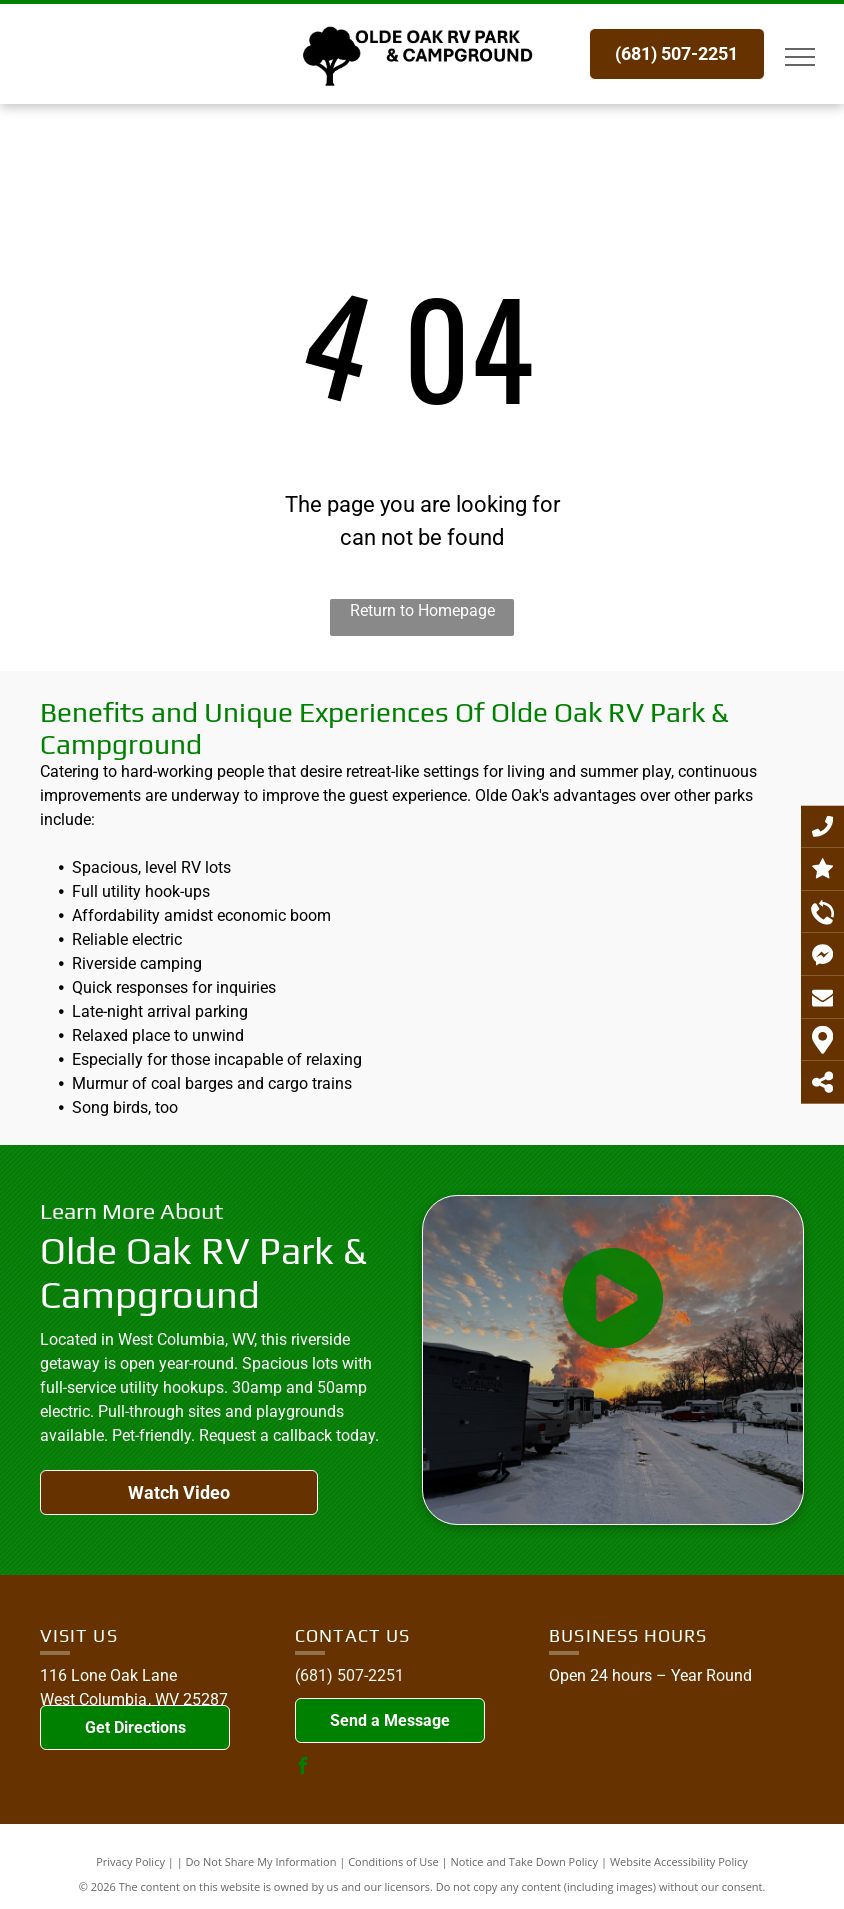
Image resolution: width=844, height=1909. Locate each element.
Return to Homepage (422, 610)
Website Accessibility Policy (679, 1861)
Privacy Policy (130, 1861)
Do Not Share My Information (261, 1861)
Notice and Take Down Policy (525, 1861)
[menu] (800, 57)
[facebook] (303, 1768)
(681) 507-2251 (349, 1675)
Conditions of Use (393, 1861)
